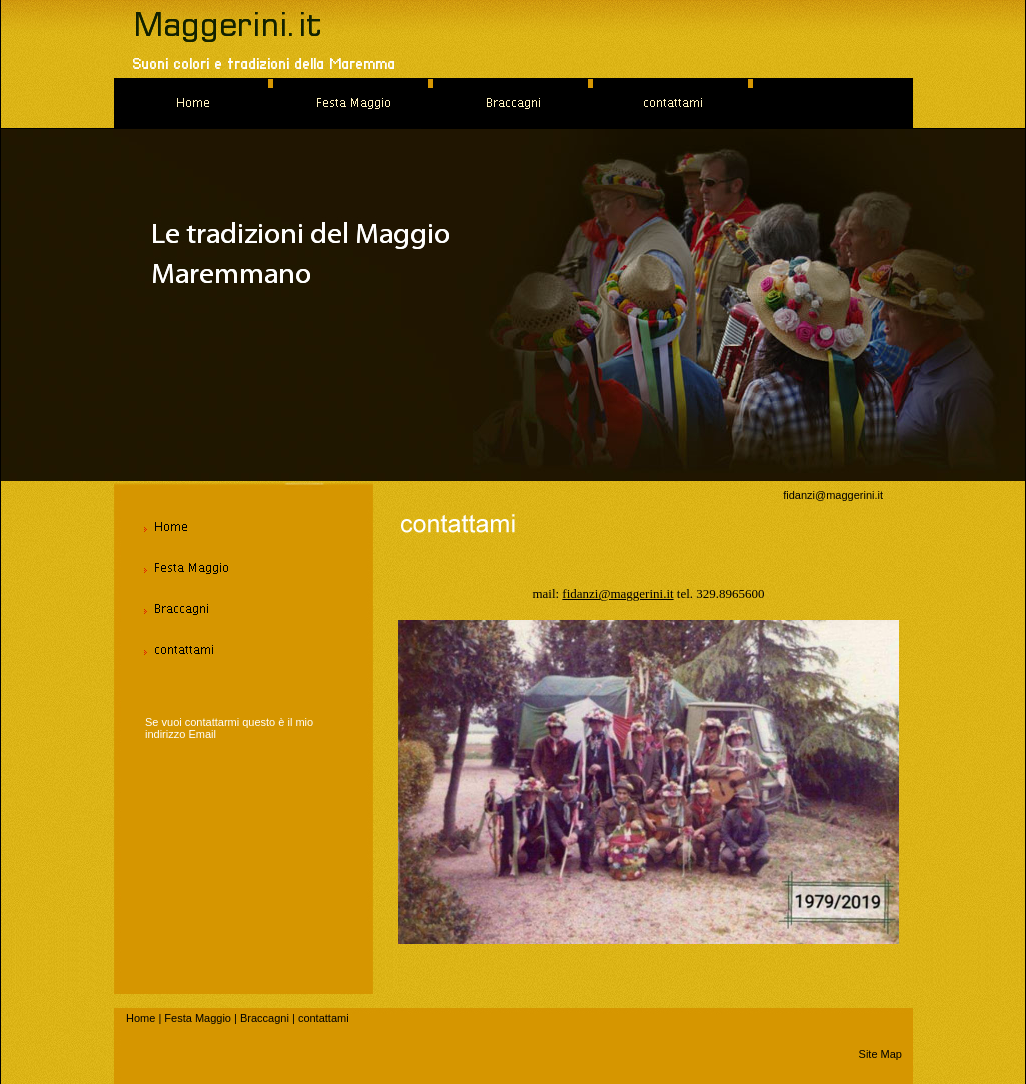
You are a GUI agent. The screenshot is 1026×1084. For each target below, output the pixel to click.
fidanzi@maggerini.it (833, 495)
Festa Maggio (197, 1018)
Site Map (880, 1054)
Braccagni (264, 1018)
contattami (323, 1018)
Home (140, 1018)
